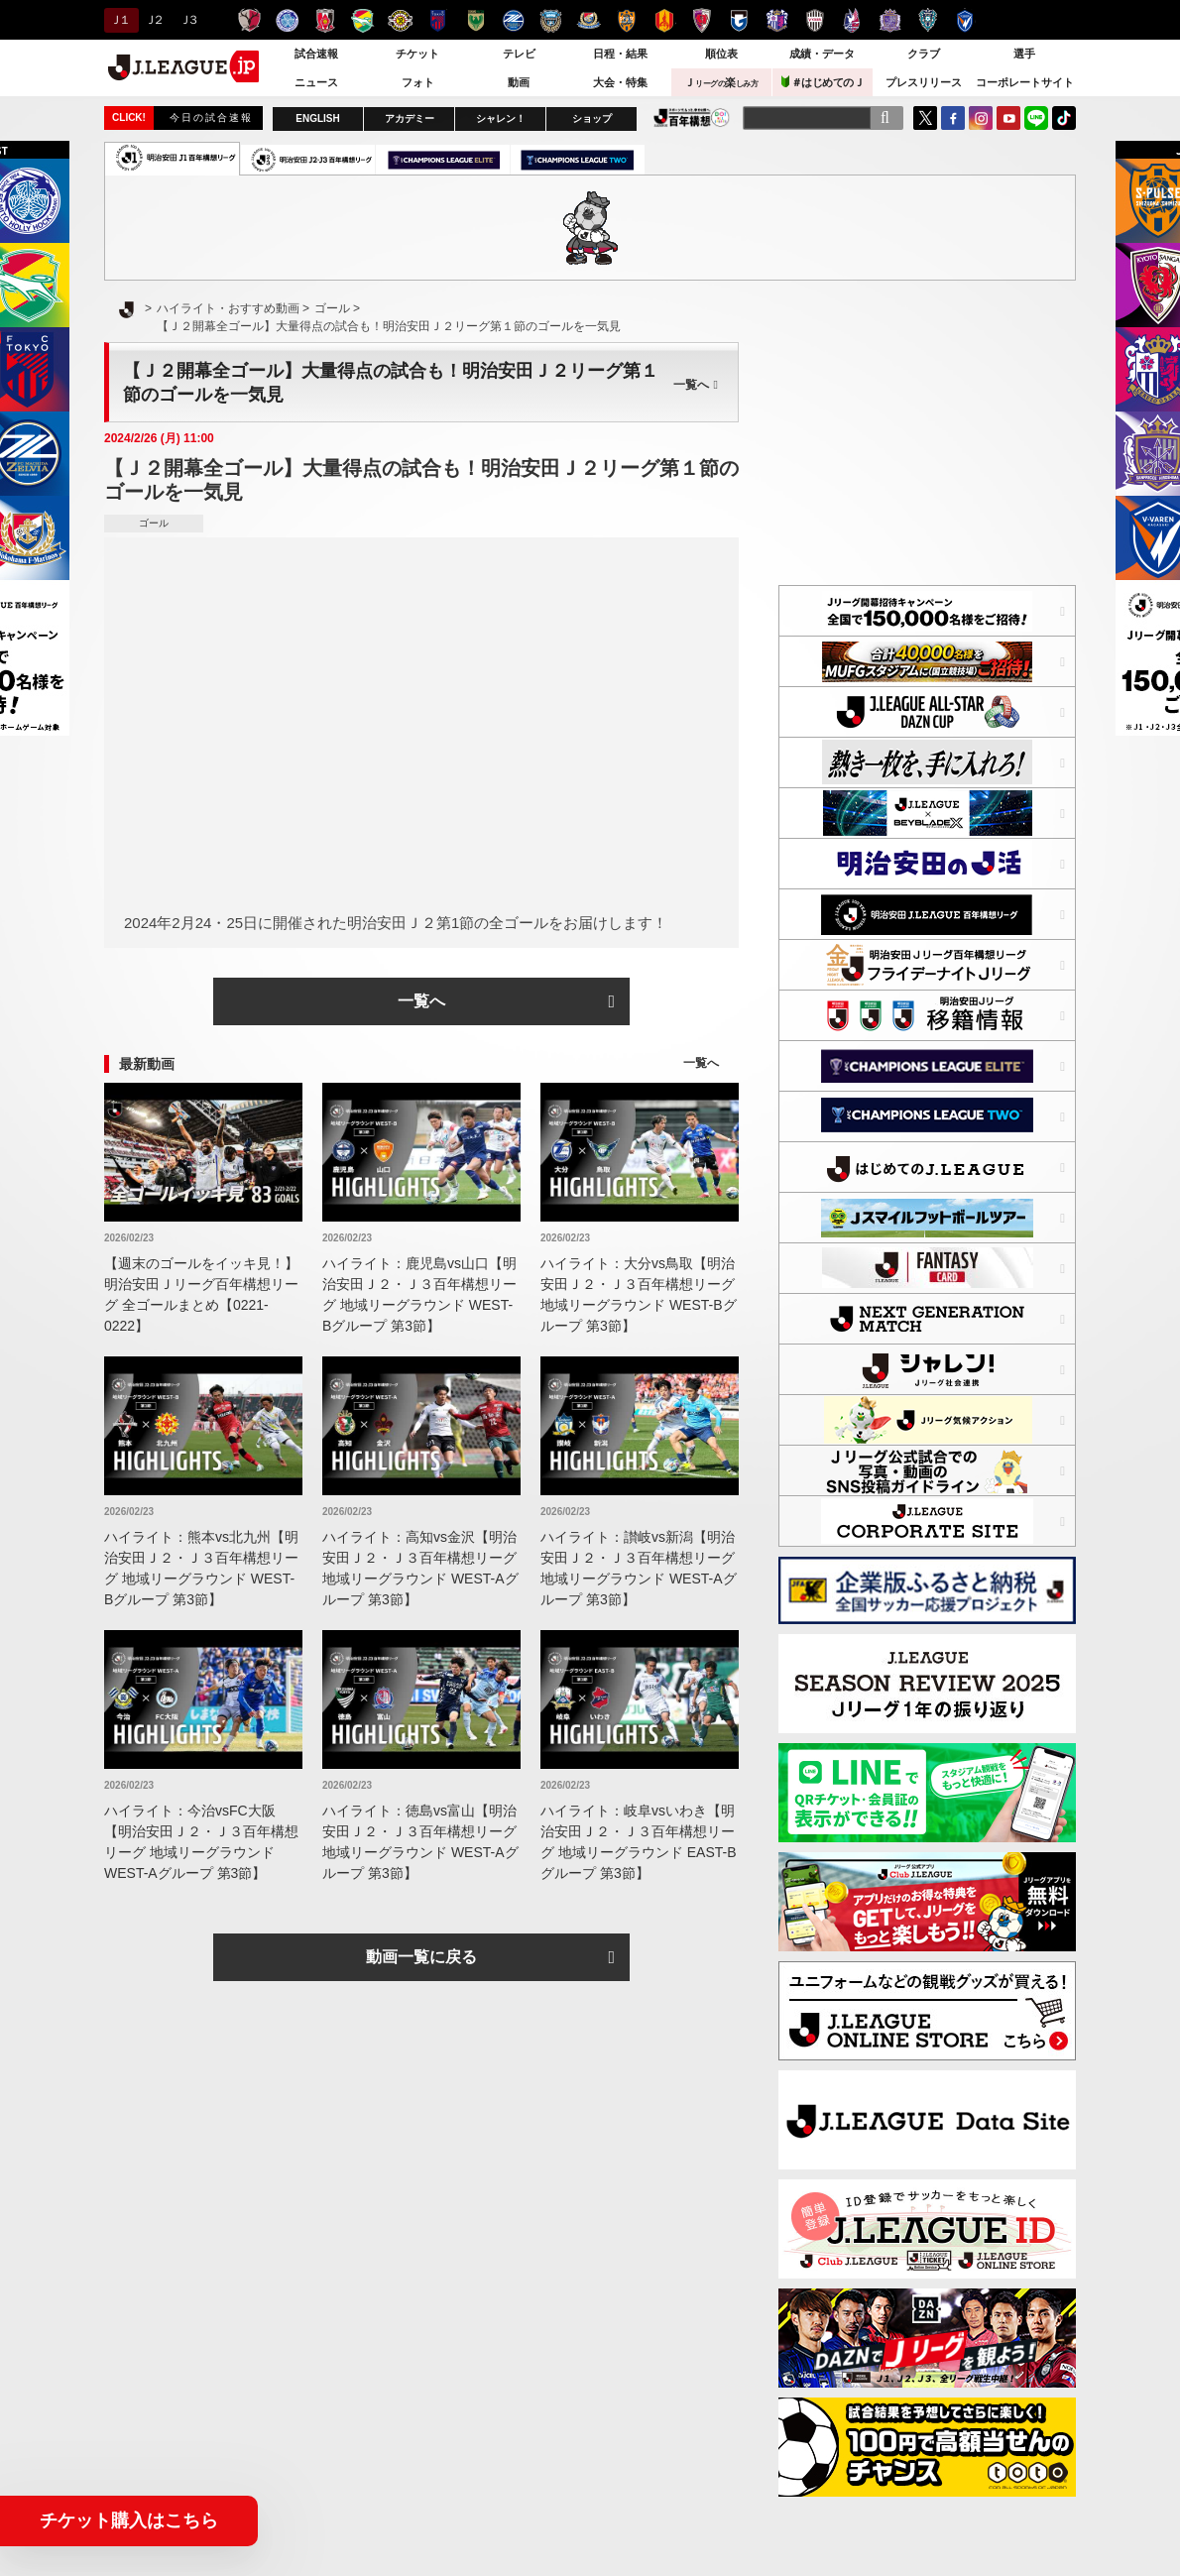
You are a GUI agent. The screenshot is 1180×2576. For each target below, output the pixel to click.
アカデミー (409, 118)
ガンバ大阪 (739, 20)
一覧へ (695, 385)
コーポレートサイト (1025, 82)
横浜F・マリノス (588, 20)
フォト (418, 82)
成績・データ (822, 53)
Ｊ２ (153, 20)
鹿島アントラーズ (249, 20)
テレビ (519, 53)
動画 (519, 82)
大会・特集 (620, 82)
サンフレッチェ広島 (890, 20)
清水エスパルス (626, 20)
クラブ (923, 53)
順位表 (721, 53)
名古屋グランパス (663, 20)
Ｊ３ (187, 20)
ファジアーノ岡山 (852, 20)
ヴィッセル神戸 (814, 20)
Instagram (981, 118)
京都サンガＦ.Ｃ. (701, 20)
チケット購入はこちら (129, 2520)
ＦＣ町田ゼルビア (513, 20)
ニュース (316, 82)
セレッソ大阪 (777, 20)
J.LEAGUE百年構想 (692, 117)
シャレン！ (501, 118)
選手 (1024, 53)
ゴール (154, 523)
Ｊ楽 (721, 82)
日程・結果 (620, 53)
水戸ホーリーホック (287, 20)
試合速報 (316, 53)
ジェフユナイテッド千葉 (362, 20)
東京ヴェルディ (475, 20)
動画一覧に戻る (421, 1956)
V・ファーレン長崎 (965, 20)
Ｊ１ (118, 20)
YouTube (1008, 118)
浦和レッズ (324, 20)
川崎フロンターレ (550, 20)
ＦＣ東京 (437, 20)
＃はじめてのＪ (823, 81)
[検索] (884, 118)
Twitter (925, 118)
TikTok (1064, 118)
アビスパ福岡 (927, 20)
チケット (417, 53)
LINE (1036, 118)
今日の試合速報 (211, 117)
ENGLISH (317, 118)
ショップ (592, 118)
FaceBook (953, 118)
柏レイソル (400, 20)
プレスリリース (923, 82)
